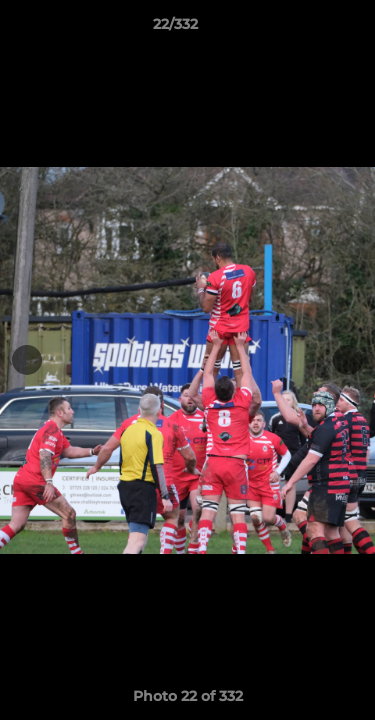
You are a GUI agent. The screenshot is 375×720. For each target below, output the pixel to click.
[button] (303, 29)
